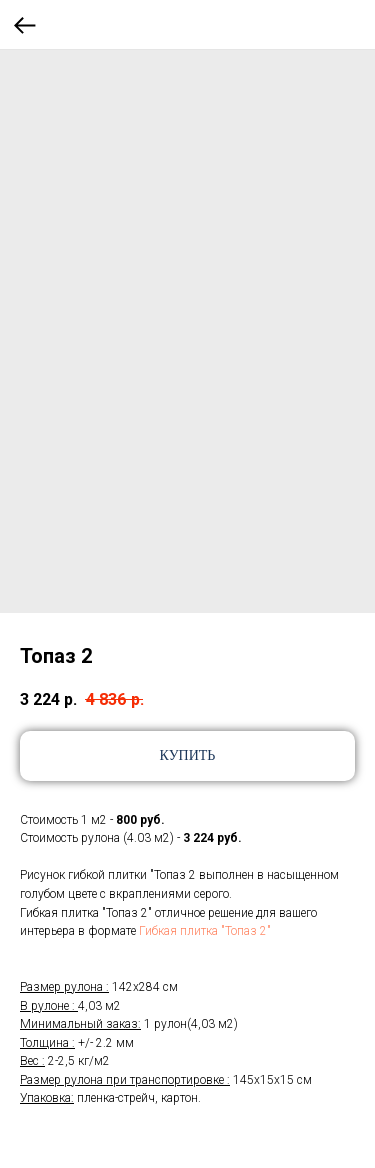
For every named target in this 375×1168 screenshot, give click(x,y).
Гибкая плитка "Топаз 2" (205, 931)
